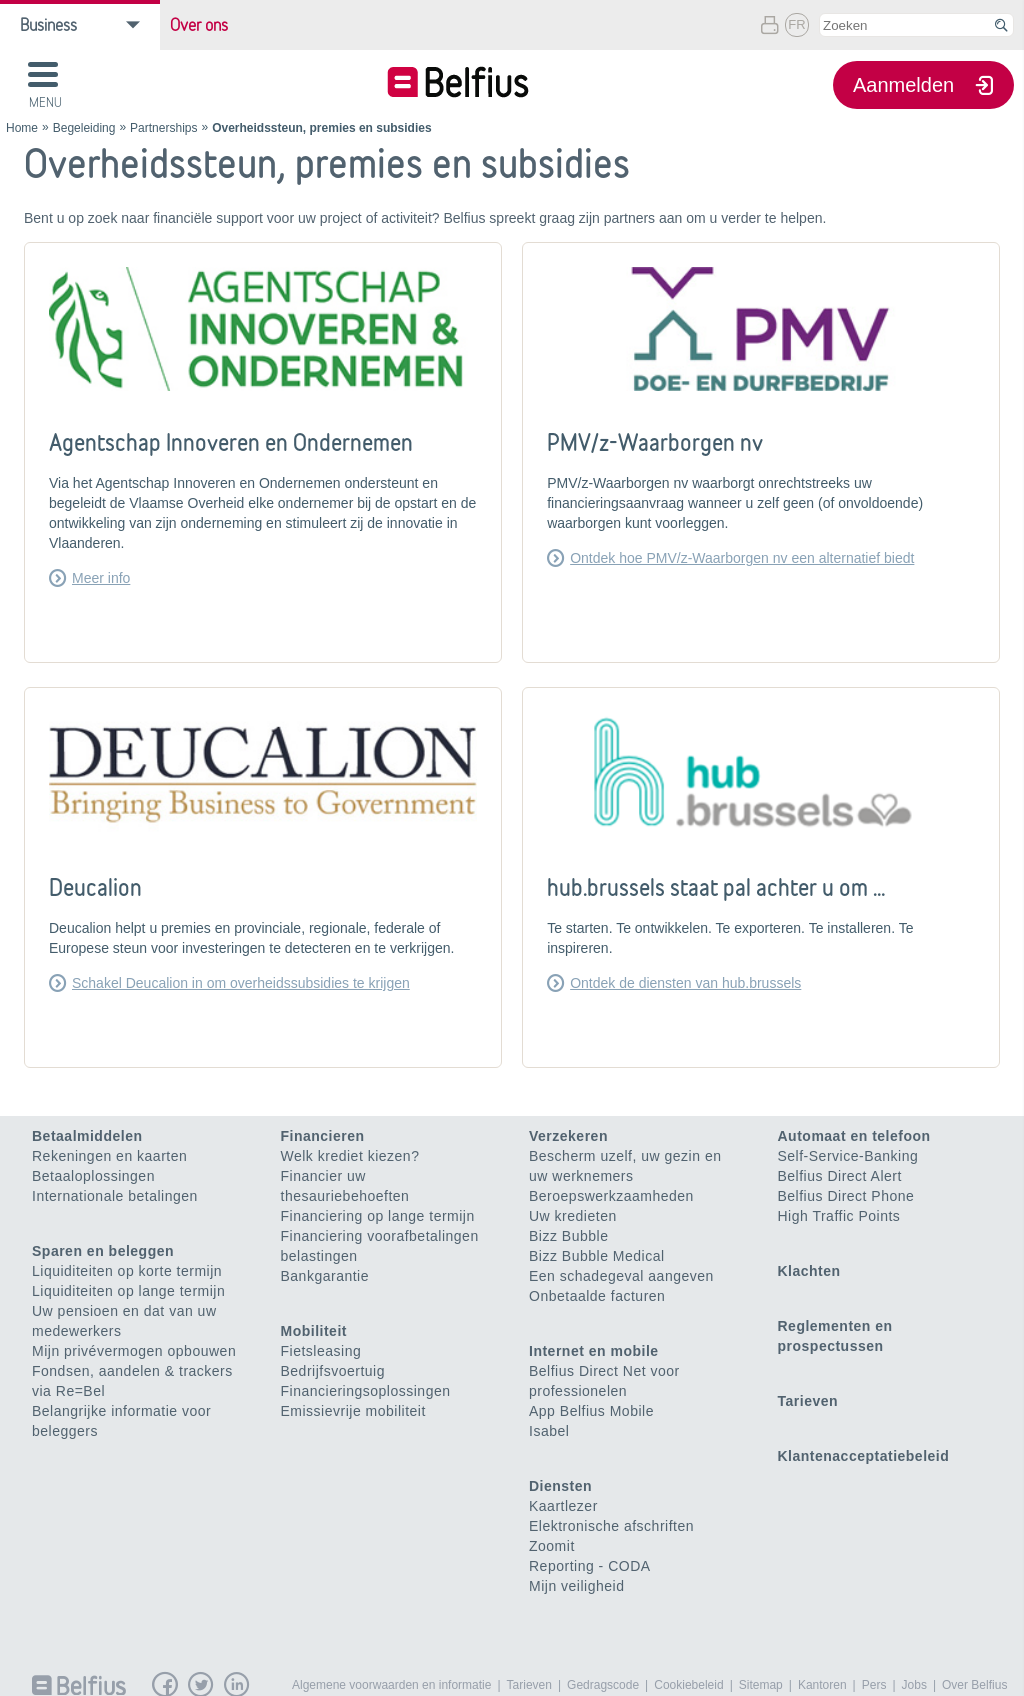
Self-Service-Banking (848, 1156)
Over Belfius (974, 1685)
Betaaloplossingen (93, 1176)
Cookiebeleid (688, 1685)
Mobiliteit (314, 1331)
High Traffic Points (839, 1216)
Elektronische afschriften (611, 1526)
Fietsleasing (321, 1351)
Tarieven (808, 1401)
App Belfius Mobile (591, 1411)
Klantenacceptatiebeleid (864, 1456)
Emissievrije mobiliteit (353, 1411)
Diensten (560, 1486)
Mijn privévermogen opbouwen (134, 1351)
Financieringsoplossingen (366, 1391)
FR (796, 24)
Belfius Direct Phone (846, 1196)
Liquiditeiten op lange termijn (128, 1291)
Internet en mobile (594, 1351)
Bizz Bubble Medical (597, 1256)
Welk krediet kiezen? (350, 1156)
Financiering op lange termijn (378, 1216)
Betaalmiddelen (87, 1136)
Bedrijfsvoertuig (333, 1371)
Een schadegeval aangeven (621, 1276)
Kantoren (822, 1685)
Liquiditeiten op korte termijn (127, 1271)
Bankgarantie (325, 1276)
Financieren (323, 1136)
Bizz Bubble (568, 1236)
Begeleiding (84, 128)
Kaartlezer (563, 1506)
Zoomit (552, 1546)
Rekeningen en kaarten (109, 1156)
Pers (874, 1685)
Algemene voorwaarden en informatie (391, 1685)
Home (22, 128)
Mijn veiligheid (576, 1586)
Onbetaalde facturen (597, 1296)
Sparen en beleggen (103, 1251)
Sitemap (761, 1685)
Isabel (549, 1431)
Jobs (914, 1685)
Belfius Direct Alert (840, 1176)
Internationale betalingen (115, 1196)
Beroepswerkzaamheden (611, 1196)
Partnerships (163, 128)
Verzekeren (568, 1136)
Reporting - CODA (590, 1566)
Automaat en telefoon (854, 1136)
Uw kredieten (573, 1216)
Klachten (809, 1271)
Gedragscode (603, 1685)
